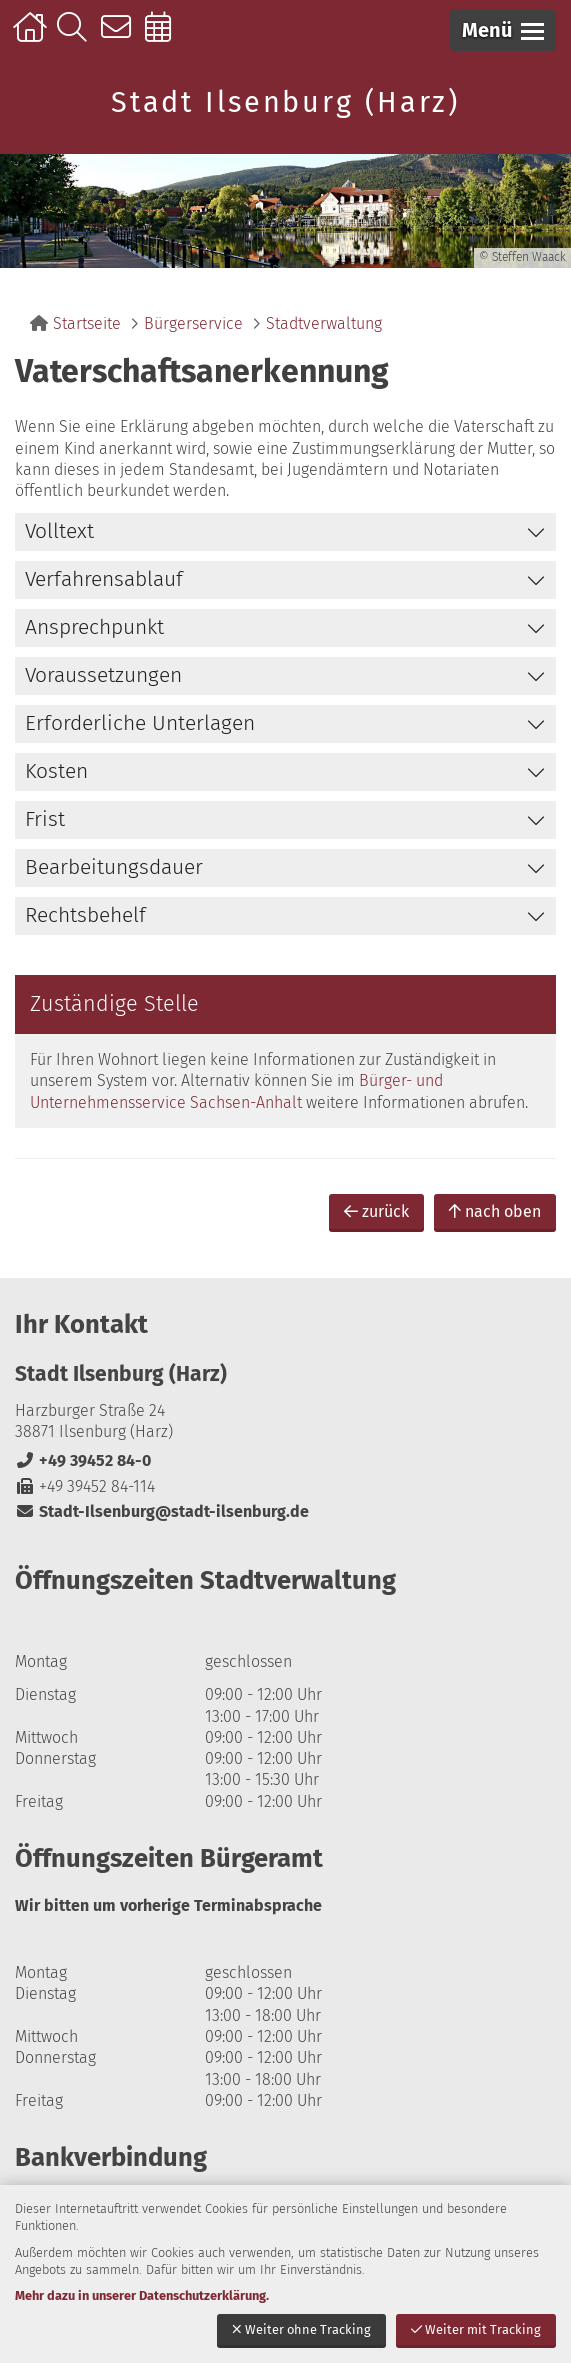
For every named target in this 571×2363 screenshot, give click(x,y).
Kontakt (120, 37)
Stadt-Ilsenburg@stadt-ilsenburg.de (162, 1511)
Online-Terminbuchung (164, 37)
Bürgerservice (193, 323)
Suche (76, 37)
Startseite (32, 37)
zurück (376, 1211)
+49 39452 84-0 (83, 1460)
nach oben (495, 1211)
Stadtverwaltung (324, 323)
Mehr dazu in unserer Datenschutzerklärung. (142, 2295)
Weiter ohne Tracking (301, 2329)
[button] (503, 30)
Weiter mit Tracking (476, 2329)
